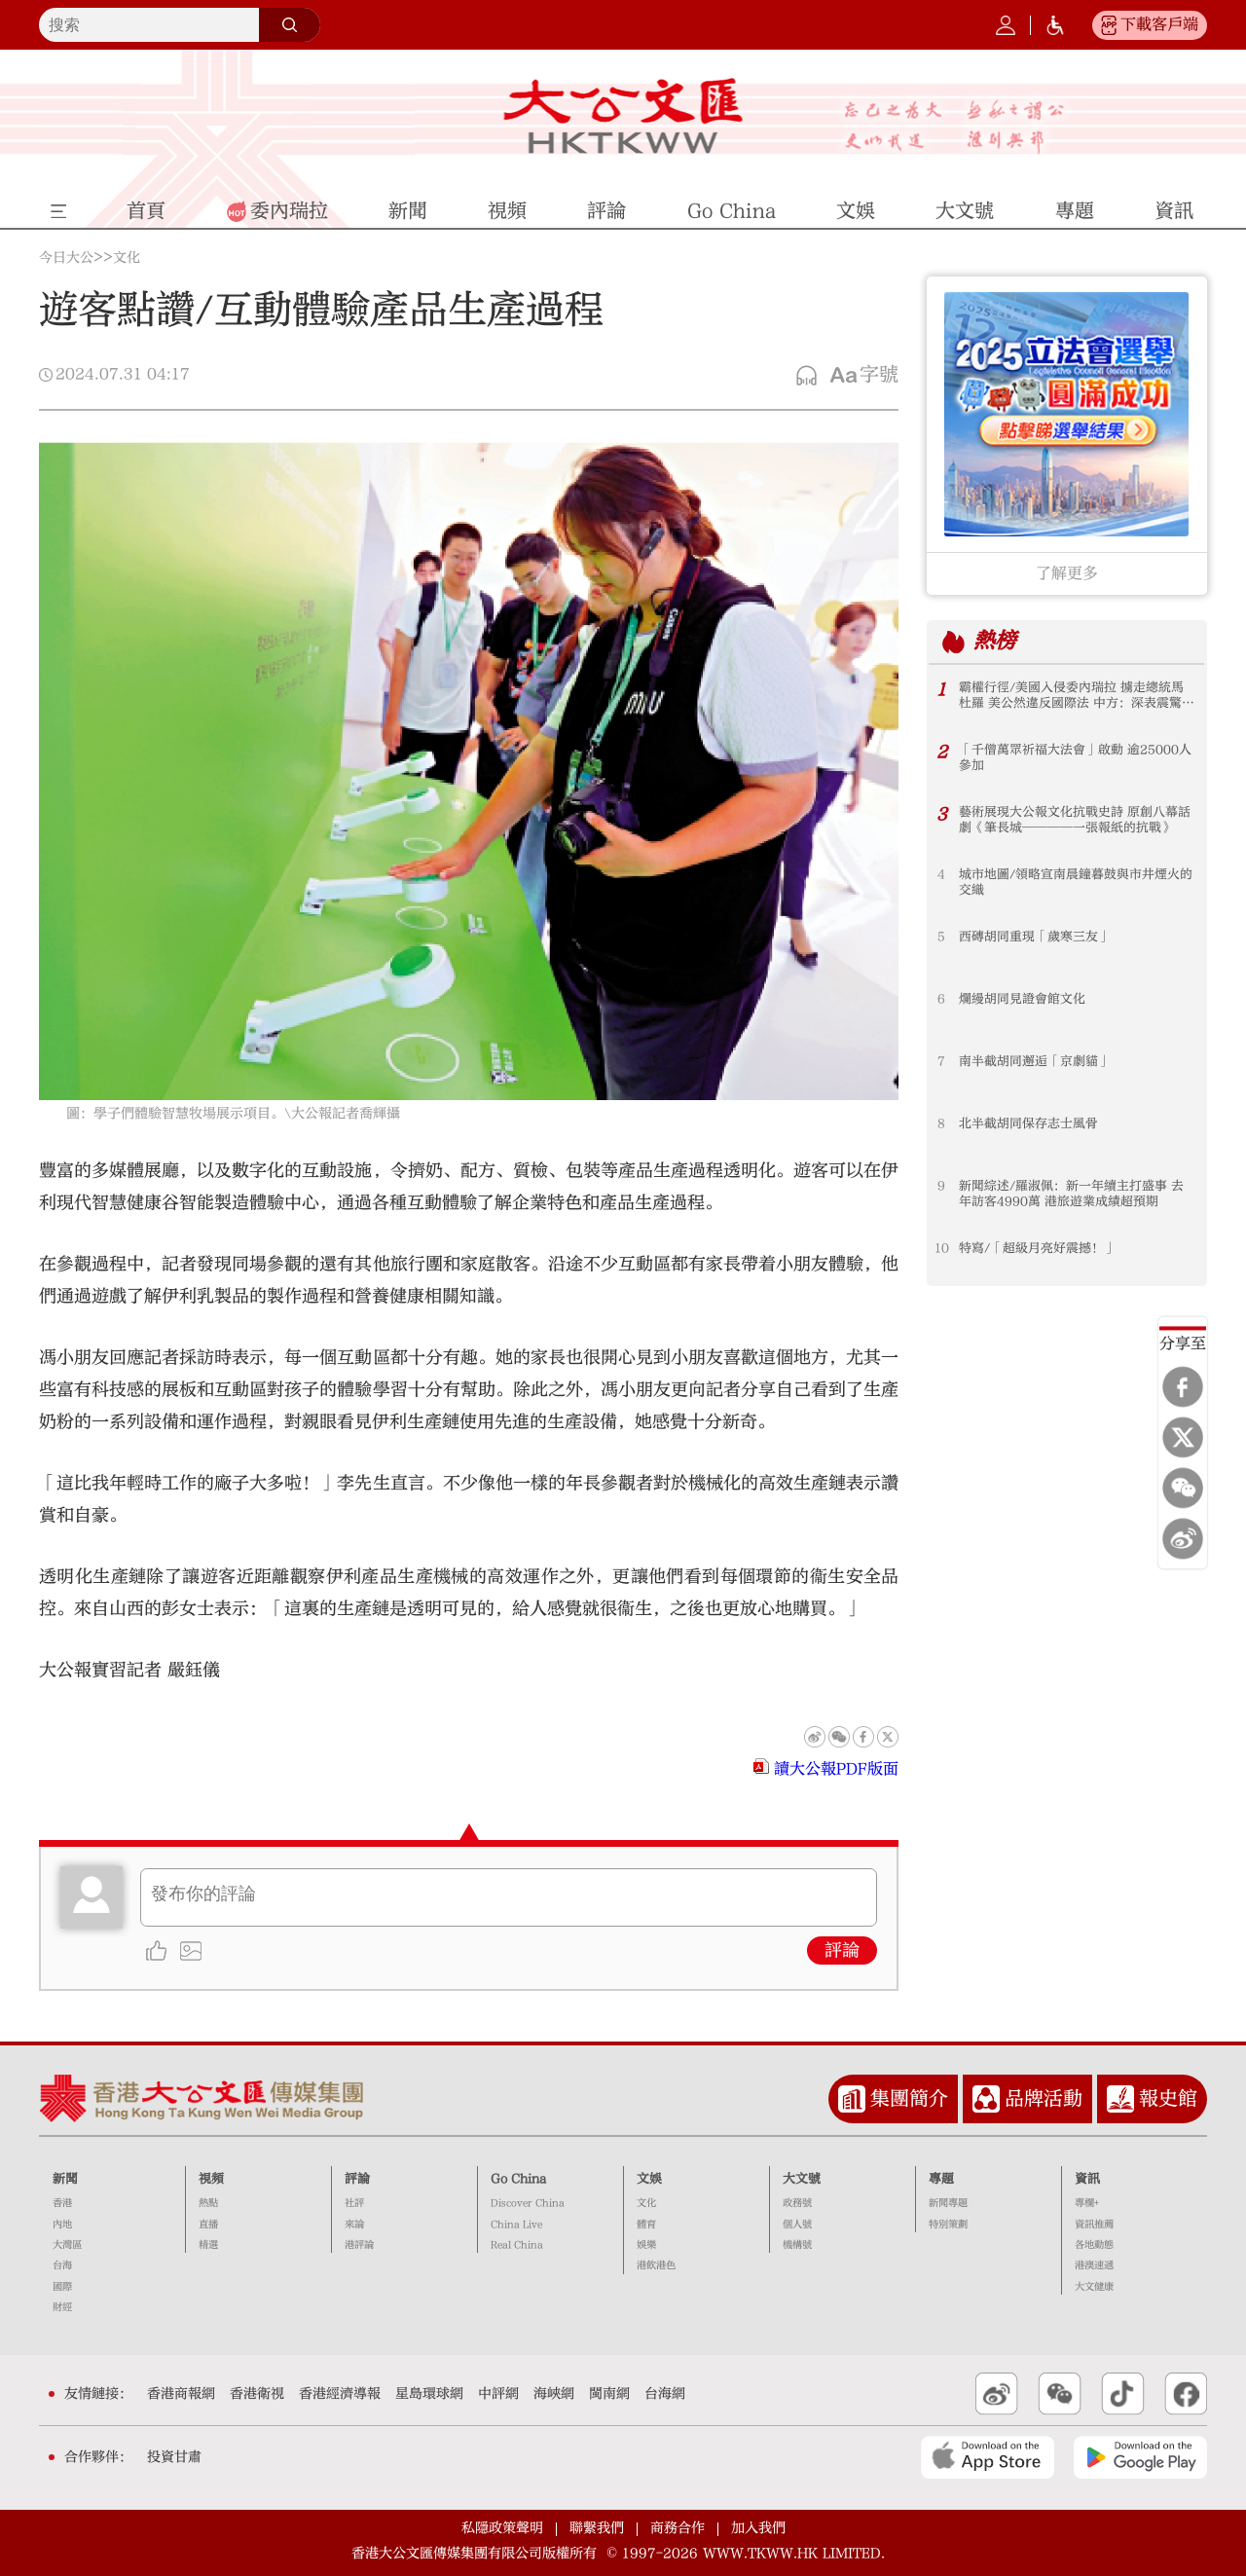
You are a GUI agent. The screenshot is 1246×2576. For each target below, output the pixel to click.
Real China (517, 2245)
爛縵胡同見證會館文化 (1022, 999)
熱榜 (994, 641)
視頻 (211, 2179)
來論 (354, 2224)
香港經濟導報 (340, 2394)
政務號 (797, 2203)
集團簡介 (909, 2098)
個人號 (797, 2224)
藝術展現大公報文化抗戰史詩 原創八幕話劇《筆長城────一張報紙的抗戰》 (1075, 819)
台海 (62, 2265)
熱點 (208, 2203)
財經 (62, 2307)
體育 (646, 2224)
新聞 (65, 2179)
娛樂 (646, 2245)
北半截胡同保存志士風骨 (1028, 1123)
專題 (941, 2179)
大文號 (802, 2179)
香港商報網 (181, 2394)
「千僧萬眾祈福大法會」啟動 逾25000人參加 (1075, 757)
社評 (354, 2203)
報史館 (1168, 2098)
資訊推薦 (1094, 2224)
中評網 (498, 2394)
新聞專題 (948, 2203)
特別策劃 (948, 2224)
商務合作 (677, 2528)
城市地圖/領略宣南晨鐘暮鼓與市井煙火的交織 (1075, 882)
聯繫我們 (596, 2528)
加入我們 (758, 2528)
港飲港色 (656, 2265)
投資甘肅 (174, 2457)
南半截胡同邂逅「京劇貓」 (1035, 1061)
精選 (208, 2245)
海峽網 (553, 2394)
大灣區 (67, 2245)
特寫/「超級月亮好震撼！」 (1038, 1248)
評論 (842, 1950)
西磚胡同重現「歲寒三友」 (1035, 936)
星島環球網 (429, 2394)
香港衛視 (257, 2394)
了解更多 (1067, 573)
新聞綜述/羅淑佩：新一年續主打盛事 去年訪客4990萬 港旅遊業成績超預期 (1071, 1193)
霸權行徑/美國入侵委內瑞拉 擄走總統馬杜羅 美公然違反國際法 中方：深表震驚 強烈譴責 (1071, 696)
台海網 (664, 2394)
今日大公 (66, 258)
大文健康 (1094, 2287)
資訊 (1087, 2179)
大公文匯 (623, 116)
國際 (62, 2287)
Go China (518, 2179)
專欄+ (1087, 2203)
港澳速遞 (1094, 2265)
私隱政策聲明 (502, 2528)
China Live (516, 2224)
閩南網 (609, 2394)
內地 (62, 2224)
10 (941, 1248)
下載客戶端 (1159, 24)
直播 (208, 2224)
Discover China (528, 2203)
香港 (62, 2203)
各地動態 (1094, 2245)
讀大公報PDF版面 (836, 1769)
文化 (126, 258)
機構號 (797, 2245)
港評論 (359, 2245)
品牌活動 (1043, 2098)
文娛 (649, 2179)
